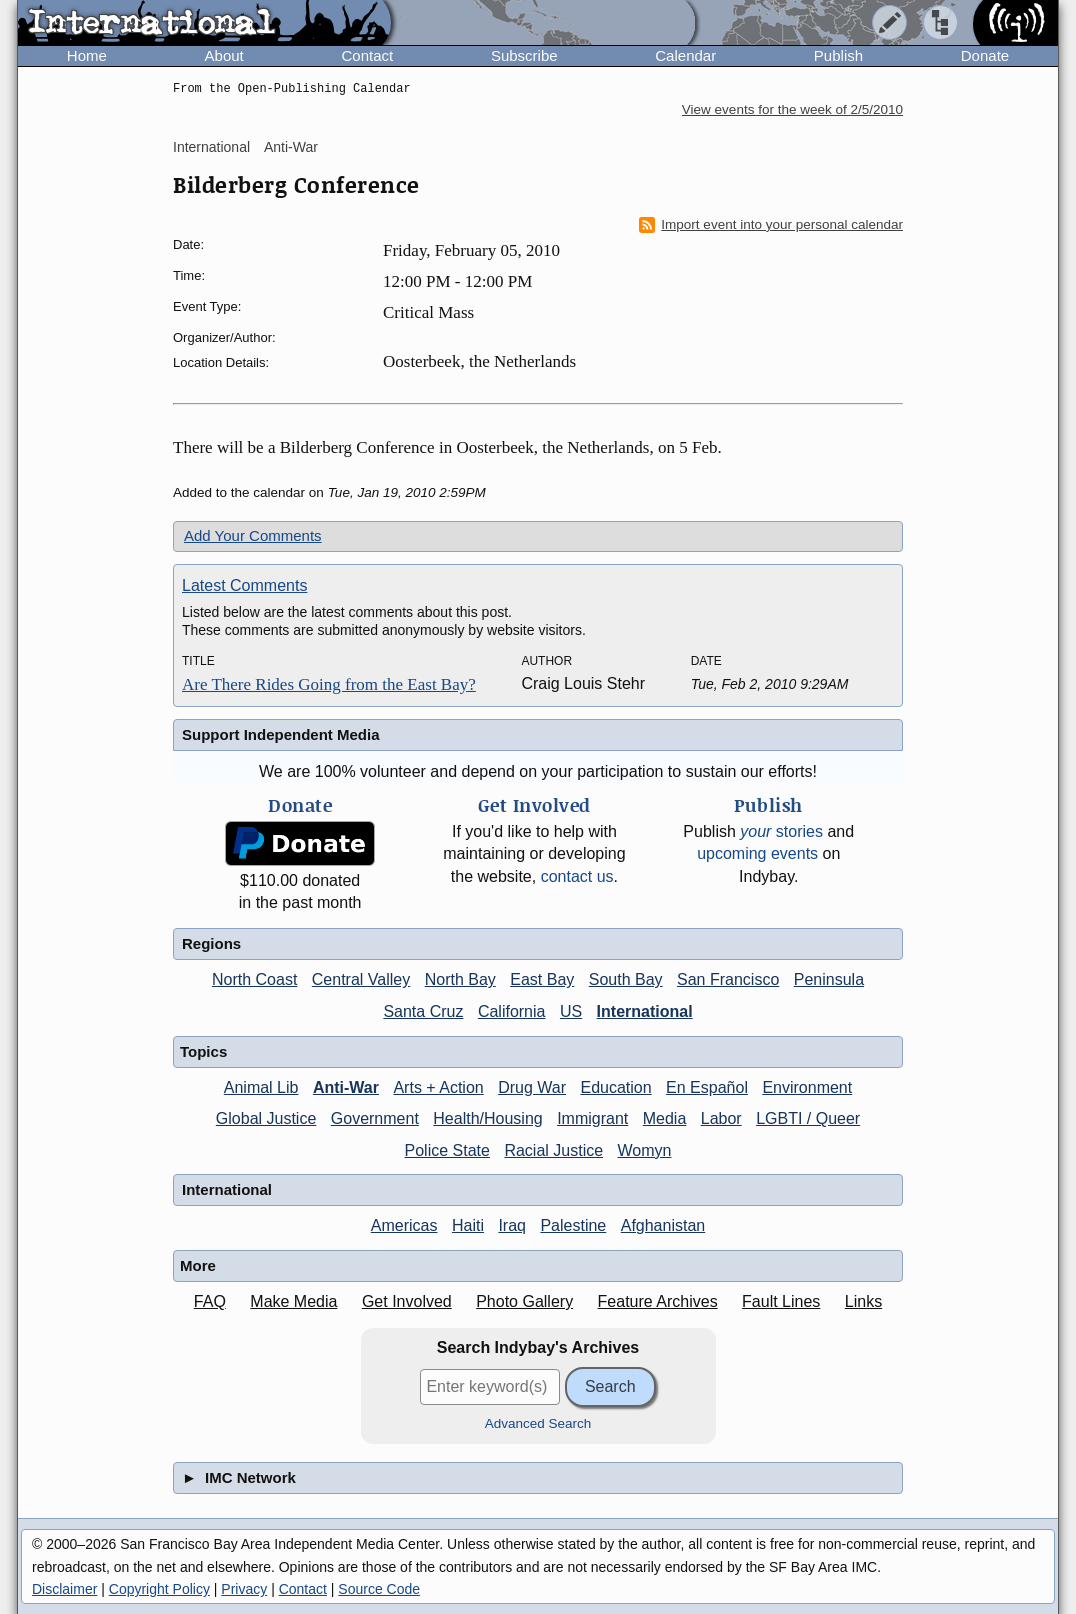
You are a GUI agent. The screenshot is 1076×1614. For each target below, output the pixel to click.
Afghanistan (663, 1225)
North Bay (460, 979)
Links (863, 1301)
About (224, 55)
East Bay (542, 979)
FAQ (210, 1301)
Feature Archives (658, 1301)
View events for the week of (792, 109)
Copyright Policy (159, 1589)
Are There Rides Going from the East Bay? (329, 684)
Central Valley (361, 979)
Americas (404, 1225)
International (211, 147)
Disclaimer (64, 1589)
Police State (447, 1150)
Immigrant (592, 1118)
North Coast (254, 979)
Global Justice (266, 1118)
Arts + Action (438, 1087)
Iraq (512, 1225)
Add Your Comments (253, 535)
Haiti (468, 1225)
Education (615, 1087)
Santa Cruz (423, 1011)
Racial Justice (553, 1150)
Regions (211, 943)
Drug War (532, 1087)
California (512, 1011)
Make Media (293, 1301)
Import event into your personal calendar (771, 225)
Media (665, 1118)
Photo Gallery (524, 1301)
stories (781, 831)
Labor (721, 1118)
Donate (985, 55)
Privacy (244, 1589)
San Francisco (728, 979)
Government (375, 1118)
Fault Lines (781, 1301)
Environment (807, 1087)
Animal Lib (261, 1087)
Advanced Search (538, 1423)
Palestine (573, 1225)
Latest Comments (244, 585)
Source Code (379, 1589)
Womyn (645, 1150)
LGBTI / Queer (808, 1118)
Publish (838, 55)
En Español (707, 1087)
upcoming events (757, 853)
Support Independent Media (281, 734)
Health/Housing (487, 1118)
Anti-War (291, 147)
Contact (367, 55)
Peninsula (829, 979)
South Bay (626, 979)
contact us (577, 876)
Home (87, 55)
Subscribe (524, 55)
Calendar (685, 55)
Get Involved (407, 1301)
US (571, 1011)
